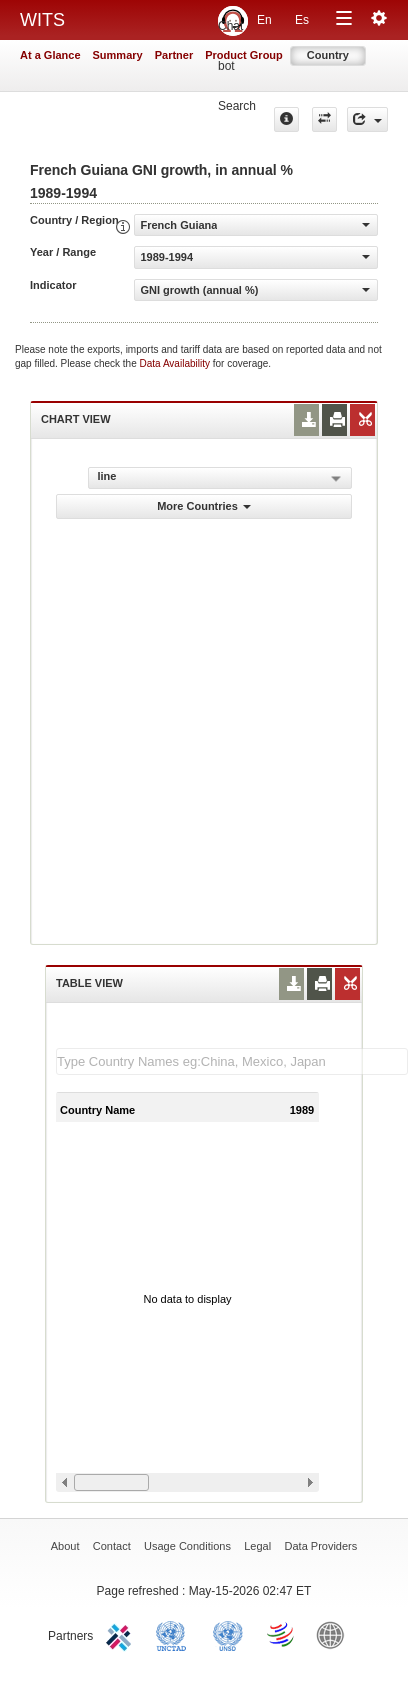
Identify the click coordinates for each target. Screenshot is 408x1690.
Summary (118, 55)
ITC (122, 1634)
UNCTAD (175, 1634)
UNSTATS (228, 1634)
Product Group (244, 55)
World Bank (335, 1634)
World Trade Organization (282, 1634)
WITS (42, 20)
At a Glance (50, 55)
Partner (174, 55)
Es (302, 20)
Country (328, 55)
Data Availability (176, 363)
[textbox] (232, 1061)
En (264, 20)
